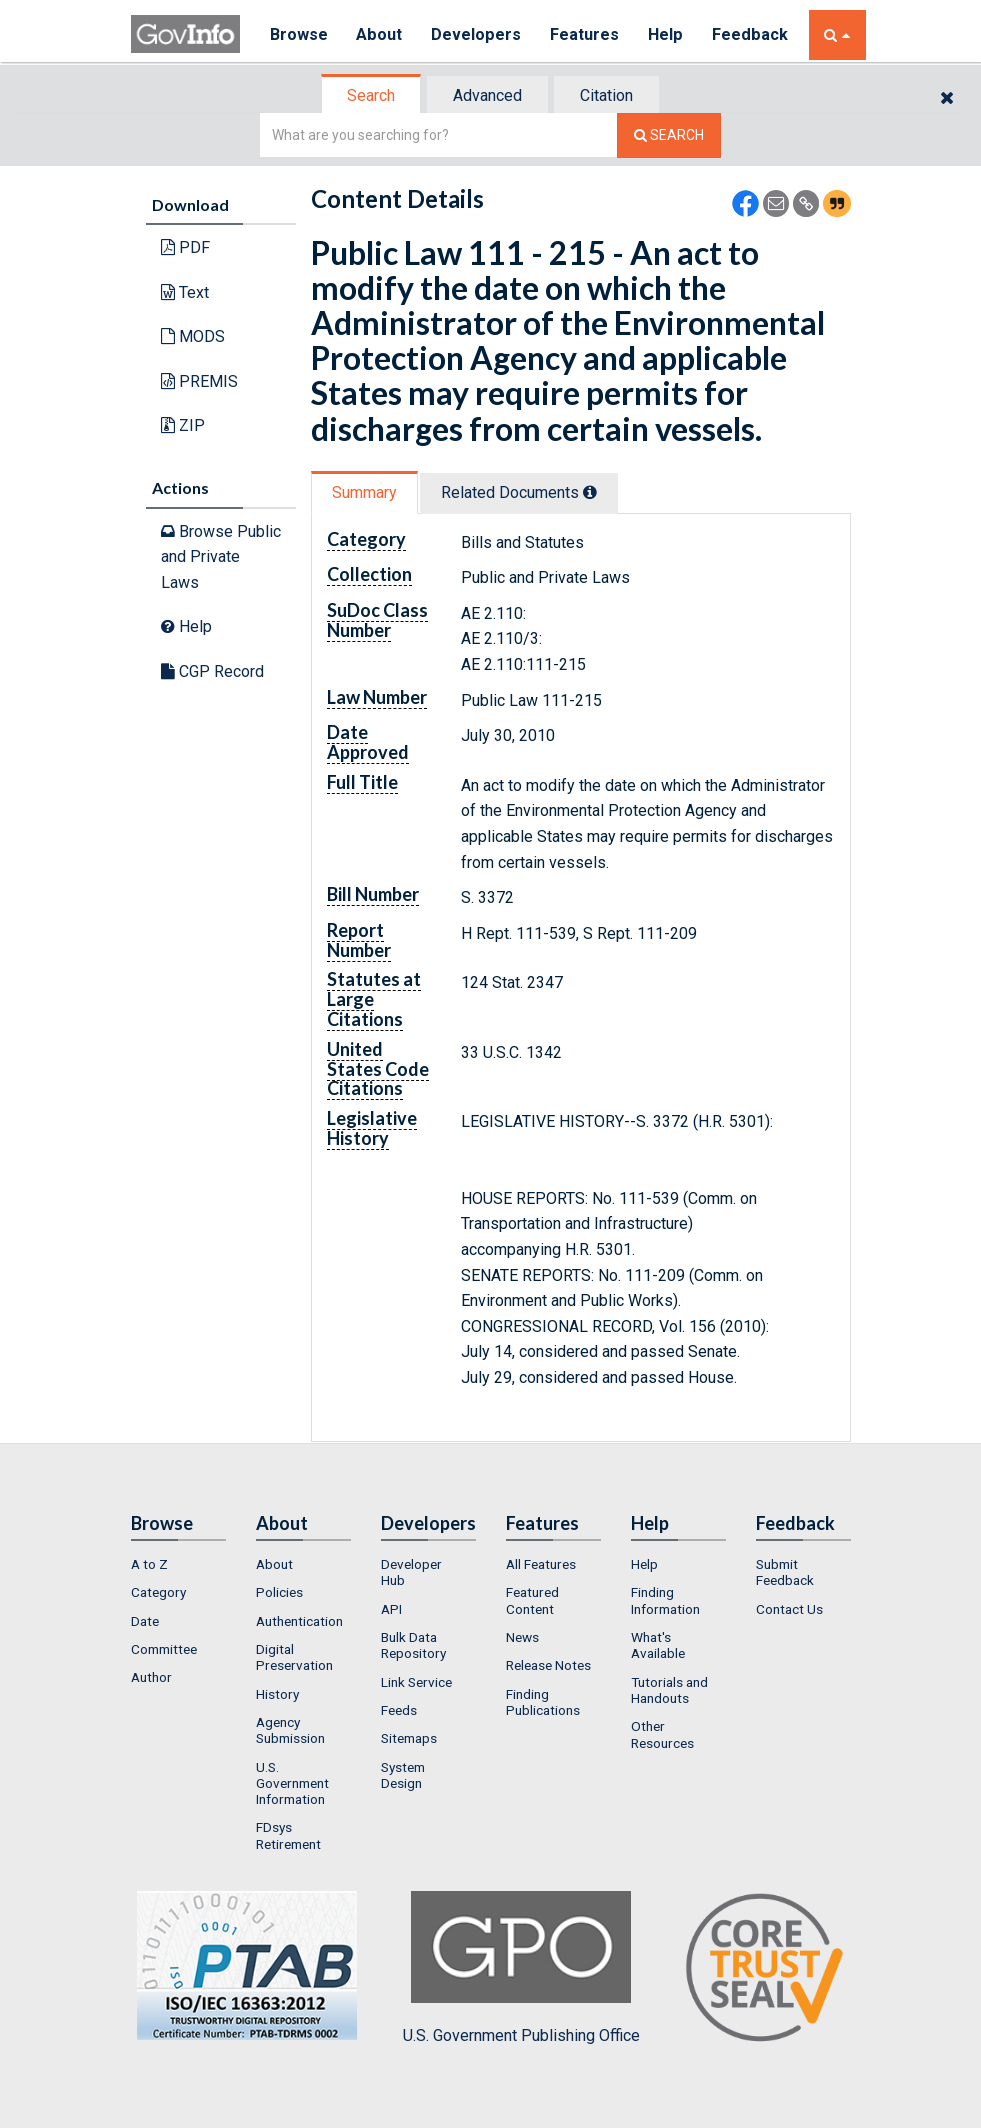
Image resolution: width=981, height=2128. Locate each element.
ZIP (183, 425)
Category (158, 1592)
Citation (606, 95)
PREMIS (199, 381)
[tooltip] (590, 492)
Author (151, 1677)
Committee (164, 1649)
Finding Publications (543, 1702)
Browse (299, 34)
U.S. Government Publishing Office (521, 1968)
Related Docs (519, 492)
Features (586, 34)
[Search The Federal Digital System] (669, 135)
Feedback (752, 34)
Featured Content (532, 1600)
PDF (185, 247)
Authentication (299, 1621)
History (277, 1694)
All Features (541, 1564)
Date (145, 1621)
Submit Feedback (785, 1572)
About (380, 34)
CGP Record (212, 671)
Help (668, 34)
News (522, 1637)
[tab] (372, 95)
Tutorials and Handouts (669, 1690)
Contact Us (789, 1609)
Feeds (399, 1710)
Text (185, 292)
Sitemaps (409, 1738)
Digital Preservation (294, 1657)
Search (371, 95)
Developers (477, 34)
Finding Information (665, 1600)
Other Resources (662, 1734)
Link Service (416, 1682)
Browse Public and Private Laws (221, 557)
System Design (403, 1775)
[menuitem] (178, 1564)
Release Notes (548, 1665)
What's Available (658, 1645)
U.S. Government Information (292, 1783)
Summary (364, 492)
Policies (279, 1592)
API (391, 1609)
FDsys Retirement (288, 1835)
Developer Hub (411, 1572)
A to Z (149, 1564)
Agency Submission (290, 1730)
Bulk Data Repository (413, 1645)
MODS (193, 336)
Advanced (487, 95)
